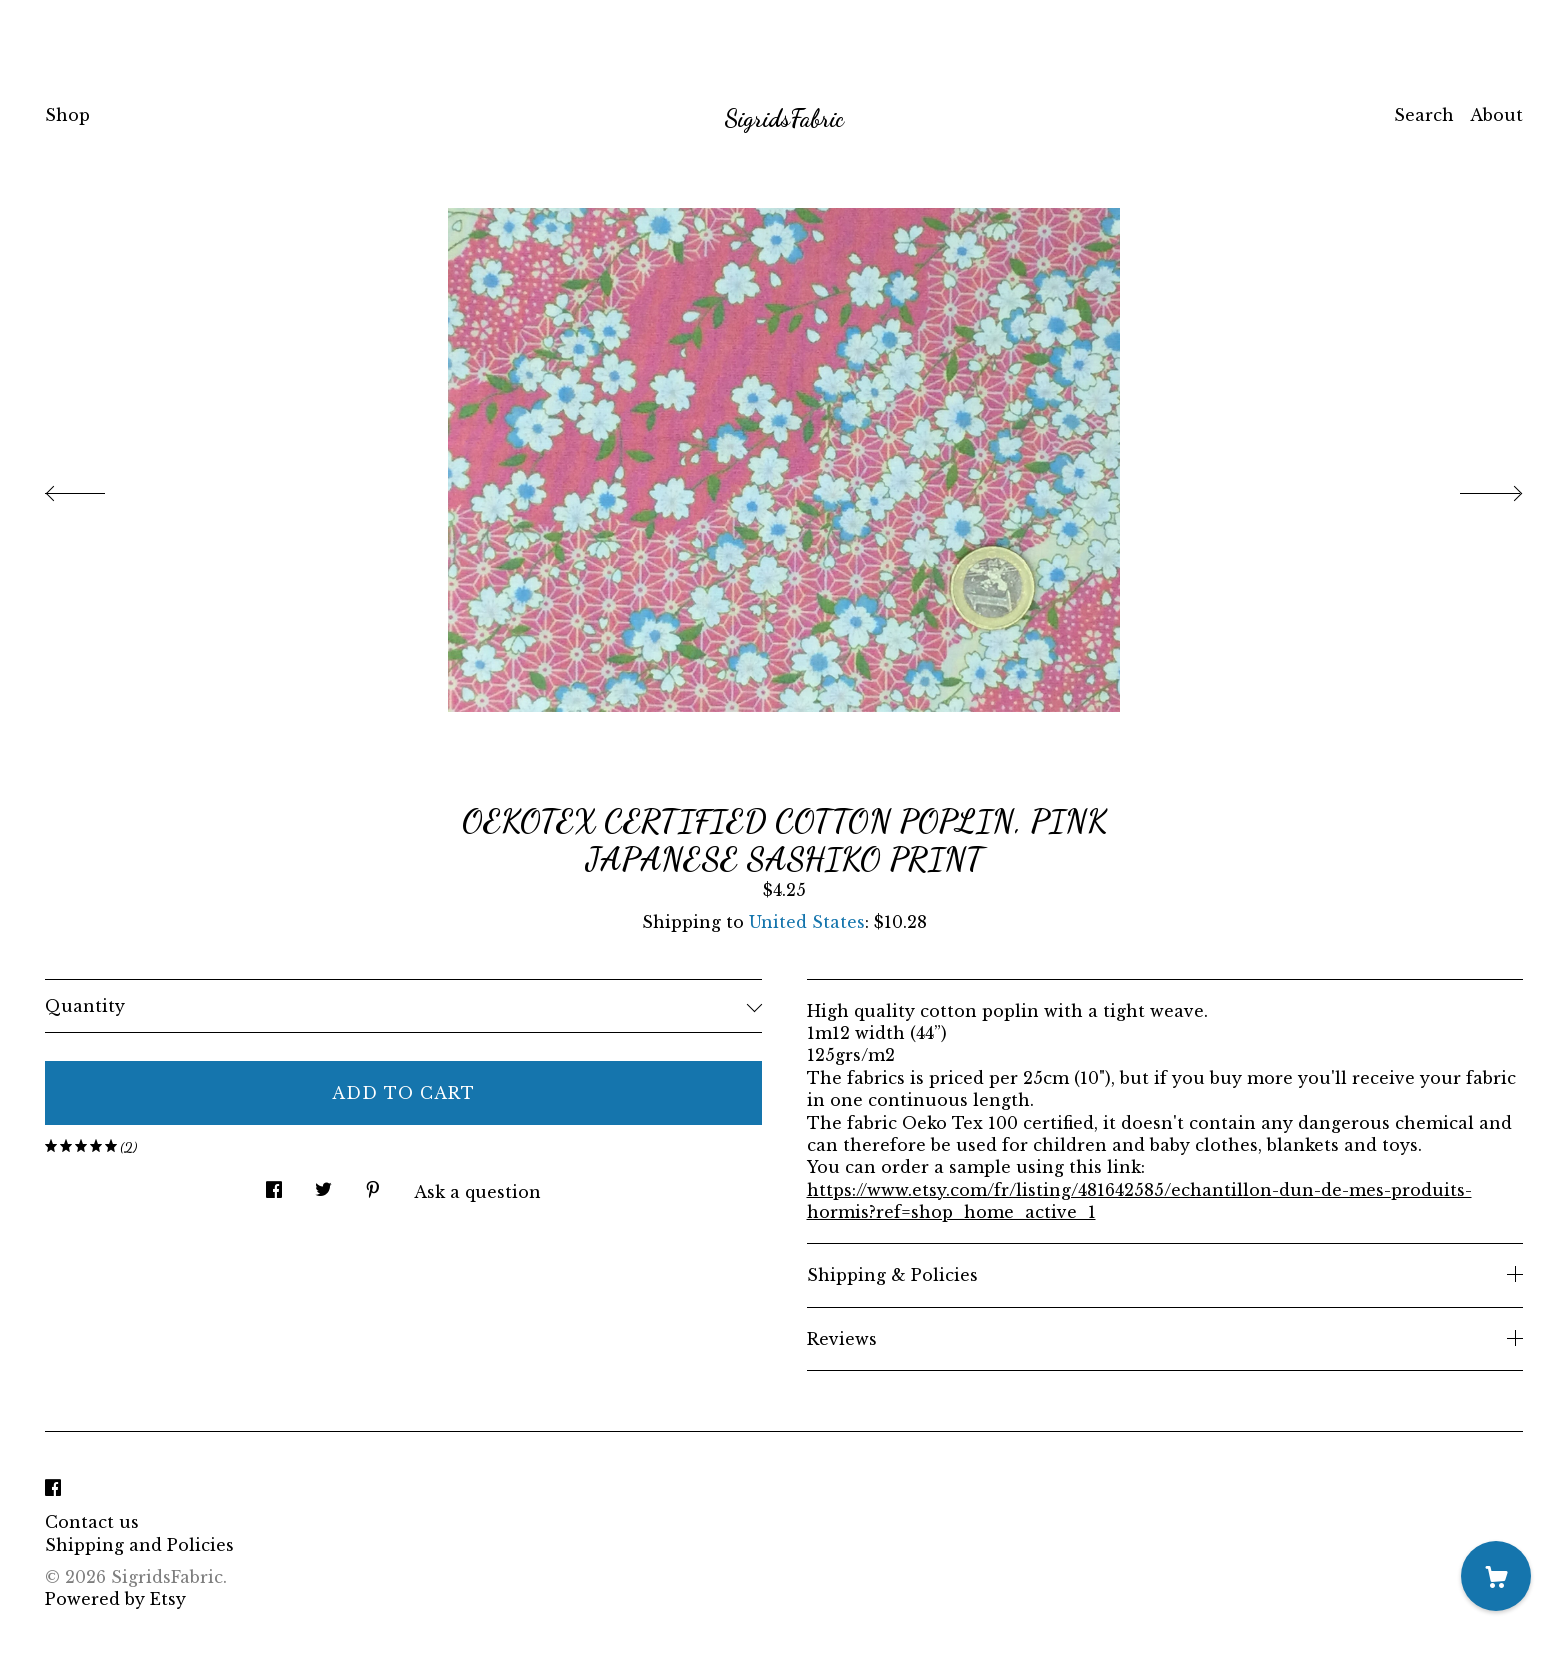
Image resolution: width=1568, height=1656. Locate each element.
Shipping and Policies (139, 1545)
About (1496, 115)
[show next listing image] (1473, 488)
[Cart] (1496, 1576)
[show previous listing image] (95, 488)
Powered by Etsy (115, 1599)
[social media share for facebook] (274, 1184)
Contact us (92, 1522)
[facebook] (53, 1488)
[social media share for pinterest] (373, 1184)
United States (807, 922)
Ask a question (477, 1192)
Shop (67, 115)
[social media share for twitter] (323, 1184)
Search (1424, 115)
